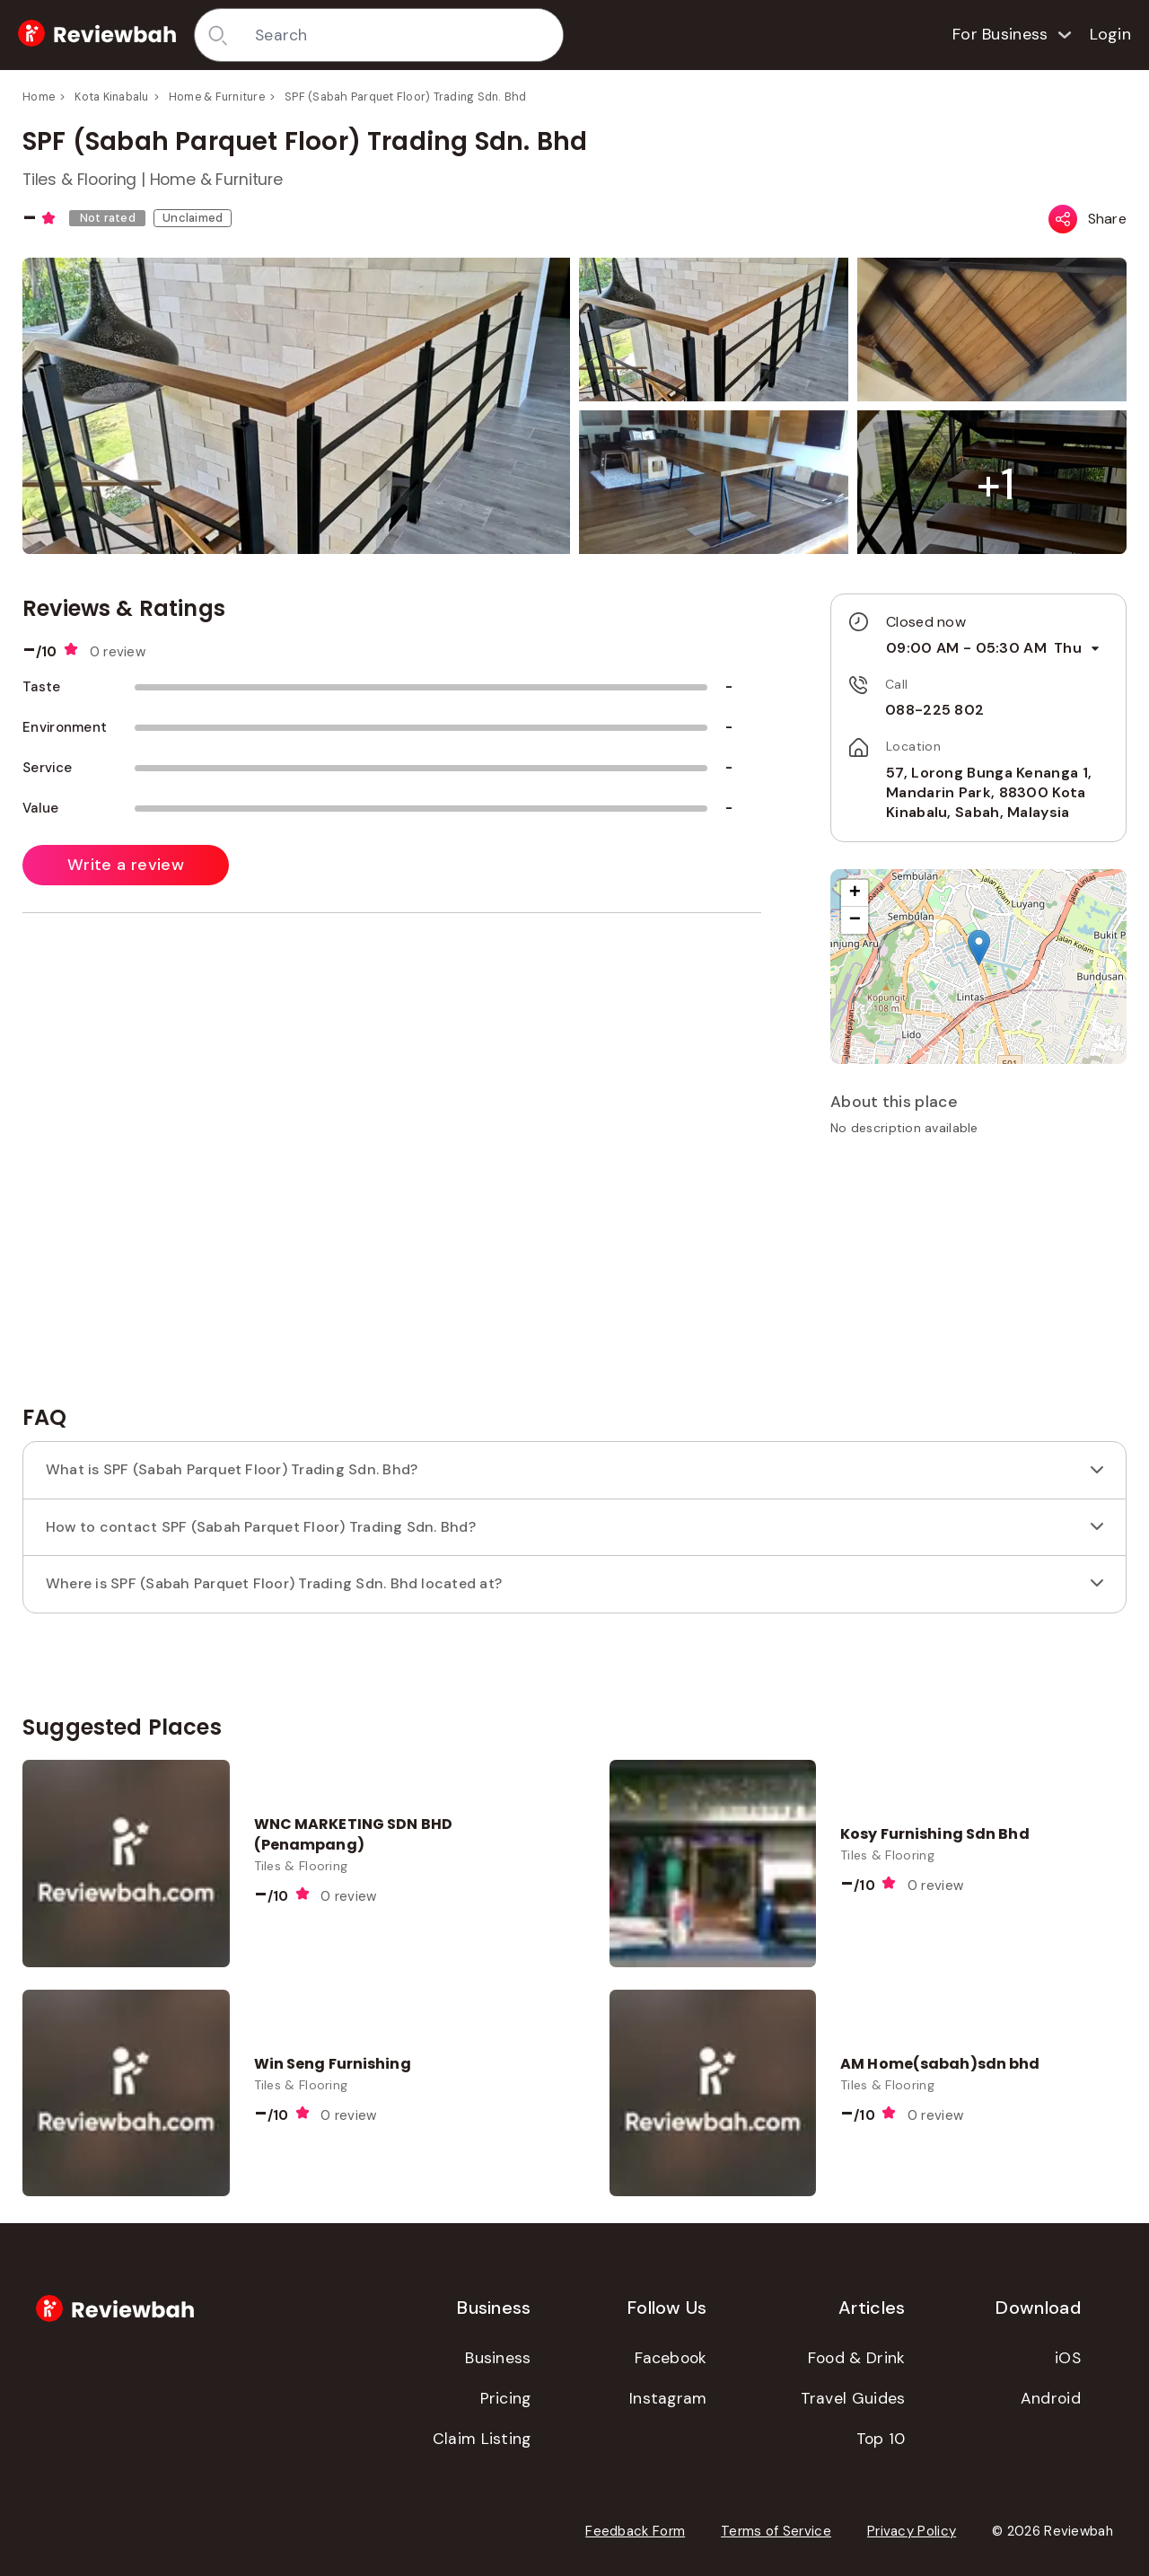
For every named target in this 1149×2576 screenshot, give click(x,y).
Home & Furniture (217, 97)
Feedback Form (635, 2531)
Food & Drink (857, 2358)
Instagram (668, 2398)
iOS (1068, 2358)
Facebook (670, 2358)
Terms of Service (776, 2531)
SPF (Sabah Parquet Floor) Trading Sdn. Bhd (406, 97)
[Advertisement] (978, 1277)
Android (1051, 2398)
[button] (995, 484)
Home (38, 97)
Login (1111, 34)
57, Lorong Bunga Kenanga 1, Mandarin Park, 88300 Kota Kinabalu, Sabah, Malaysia (989, 792)
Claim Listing (482, 2439)
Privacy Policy (911, 2531)
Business (498, 2358)
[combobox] (402, 35)
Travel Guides (853, 2398)
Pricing (505, 2398)
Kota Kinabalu (111, 97)
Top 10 (881, 2439)
